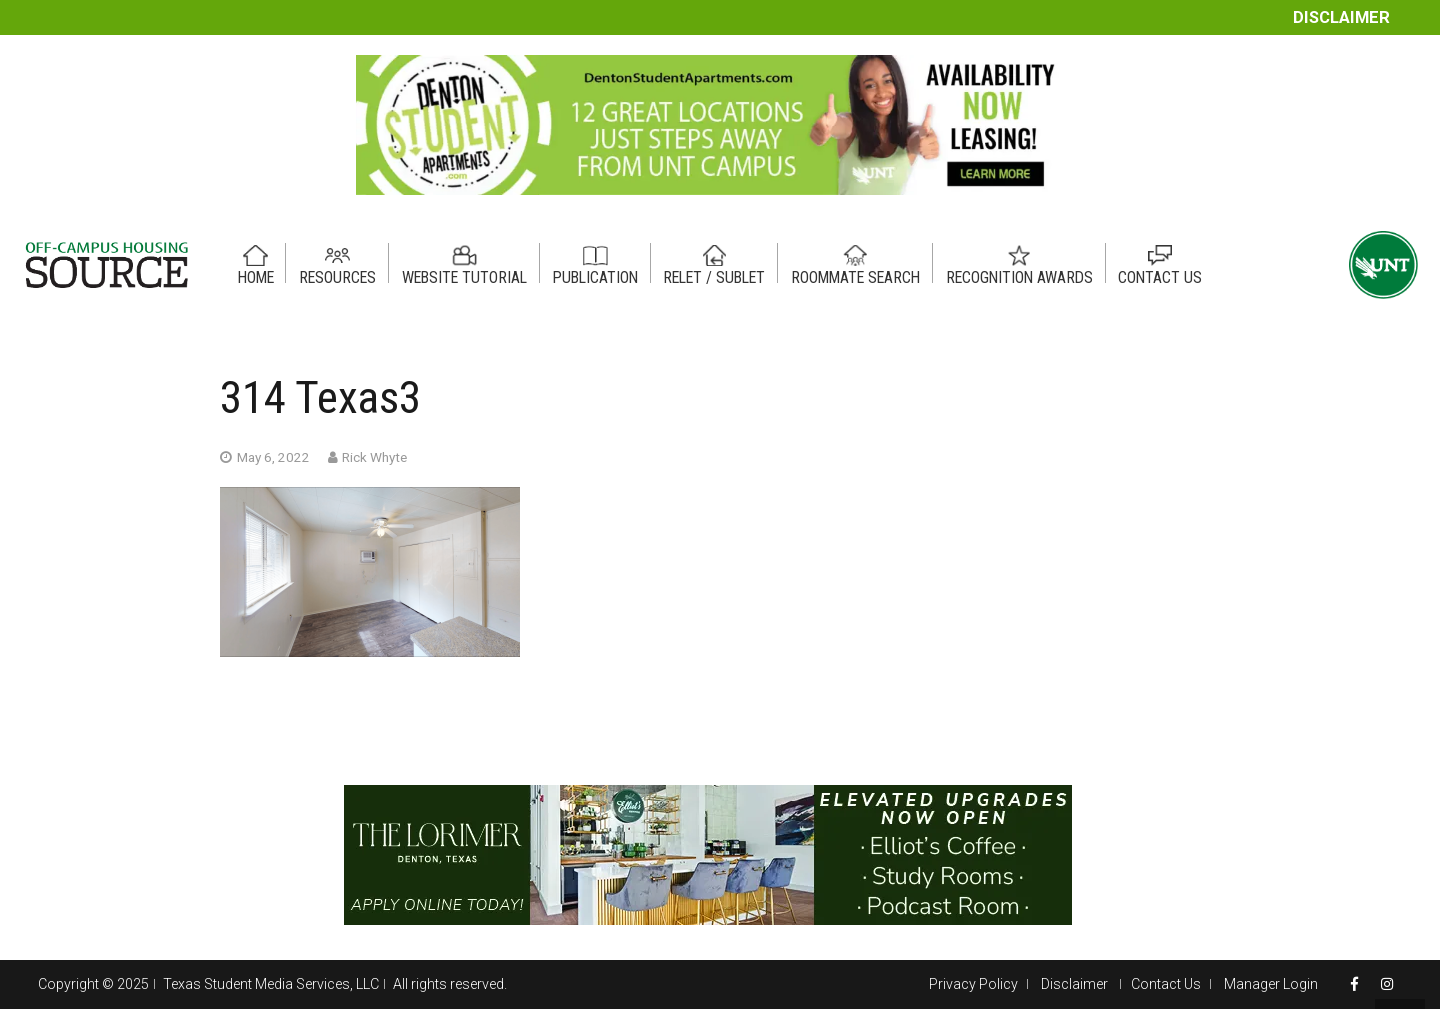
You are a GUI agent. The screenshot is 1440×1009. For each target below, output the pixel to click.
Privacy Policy (973, 984)
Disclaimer (1341, 17)
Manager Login (1271, 984)
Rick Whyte (374, 457)
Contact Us (1166, 984)
